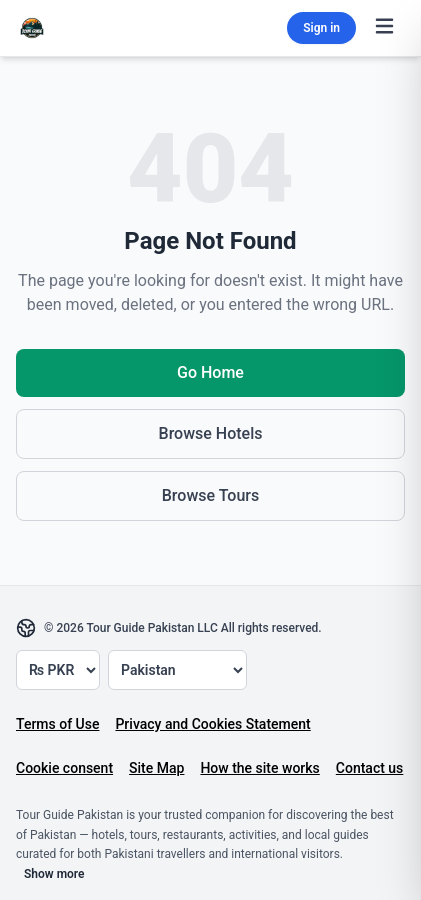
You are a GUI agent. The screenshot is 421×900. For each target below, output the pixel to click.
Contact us (370, 768)
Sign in (321, 28)
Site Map (156, 768)
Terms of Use (57, 724)
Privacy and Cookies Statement (212, 724)
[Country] (177, 670)
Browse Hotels (211, 433)
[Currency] (58, 670)
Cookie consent (64, 768)
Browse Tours (210, 495)
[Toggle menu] (384, 28)
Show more (54, 874)
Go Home (210, 372)
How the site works (259, 768)
